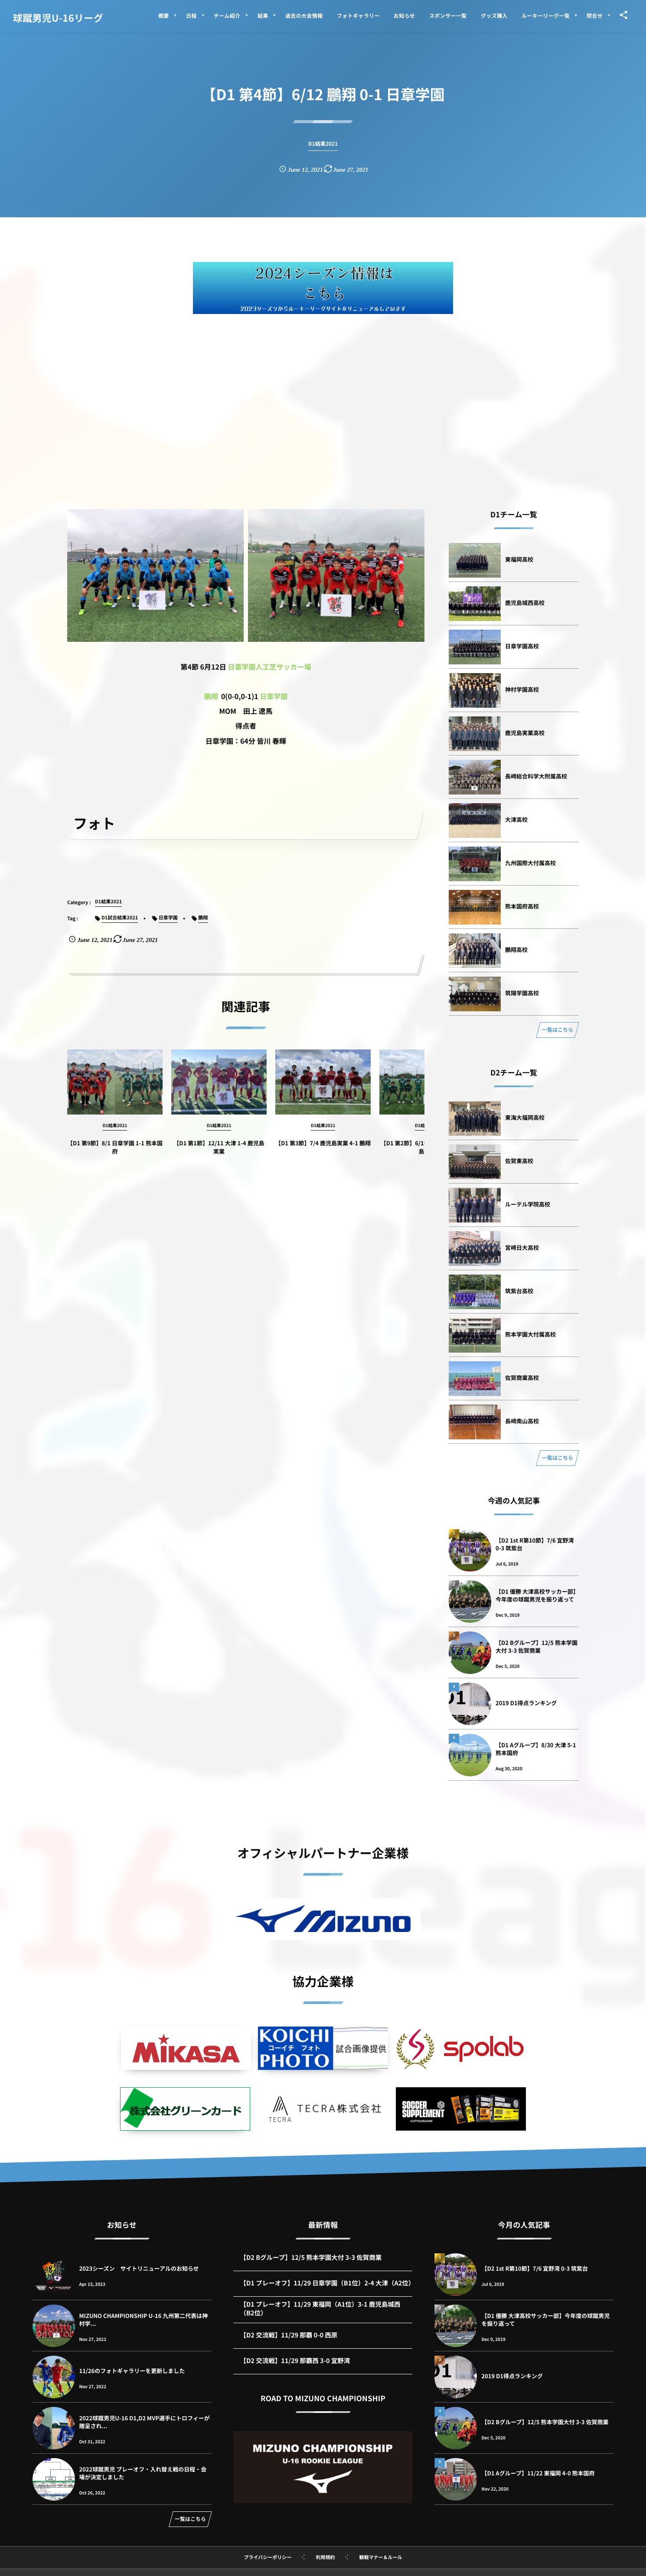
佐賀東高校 (519, 1161)
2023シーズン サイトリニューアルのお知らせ (139, 2268)
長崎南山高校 (522, 1421)
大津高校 (516, 819)
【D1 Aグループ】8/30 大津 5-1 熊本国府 (536, 1749)
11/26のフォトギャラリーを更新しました (132, 2371)
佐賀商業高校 (522, 1377)
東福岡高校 (519, 559)
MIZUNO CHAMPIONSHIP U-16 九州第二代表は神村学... (143, 2319)
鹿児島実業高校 (525, 733)
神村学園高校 (522, 689)
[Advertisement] (323, 387)
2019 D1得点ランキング (526, 1703)
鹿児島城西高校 (525, 602)
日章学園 (273, 696)
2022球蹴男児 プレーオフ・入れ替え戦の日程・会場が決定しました (143, 2473)
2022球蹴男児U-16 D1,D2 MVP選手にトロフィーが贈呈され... (144, 2422)
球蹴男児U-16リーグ (58, 18)
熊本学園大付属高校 (530, 1334)
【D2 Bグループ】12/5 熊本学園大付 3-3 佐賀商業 (536, 1646)
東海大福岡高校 (525, 1117)
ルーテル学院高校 (527, 1204)
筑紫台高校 (519, 1291)
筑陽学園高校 (522, 993)
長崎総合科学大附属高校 (536, 776)
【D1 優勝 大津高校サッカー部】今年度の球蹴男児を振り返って (537, 1595)
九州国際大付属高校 (530, 863)
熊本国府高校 (522, 906)
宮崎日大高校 (522, 1247)
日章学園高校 (522, 646)
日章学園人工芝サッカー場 (269, 666)
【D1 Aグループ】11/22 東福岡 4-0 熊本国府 (537, 2473)
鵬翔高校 (516, 949)
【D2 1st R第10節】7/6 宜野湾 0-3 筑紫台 (535, 1544)
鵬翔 (211, 696)
